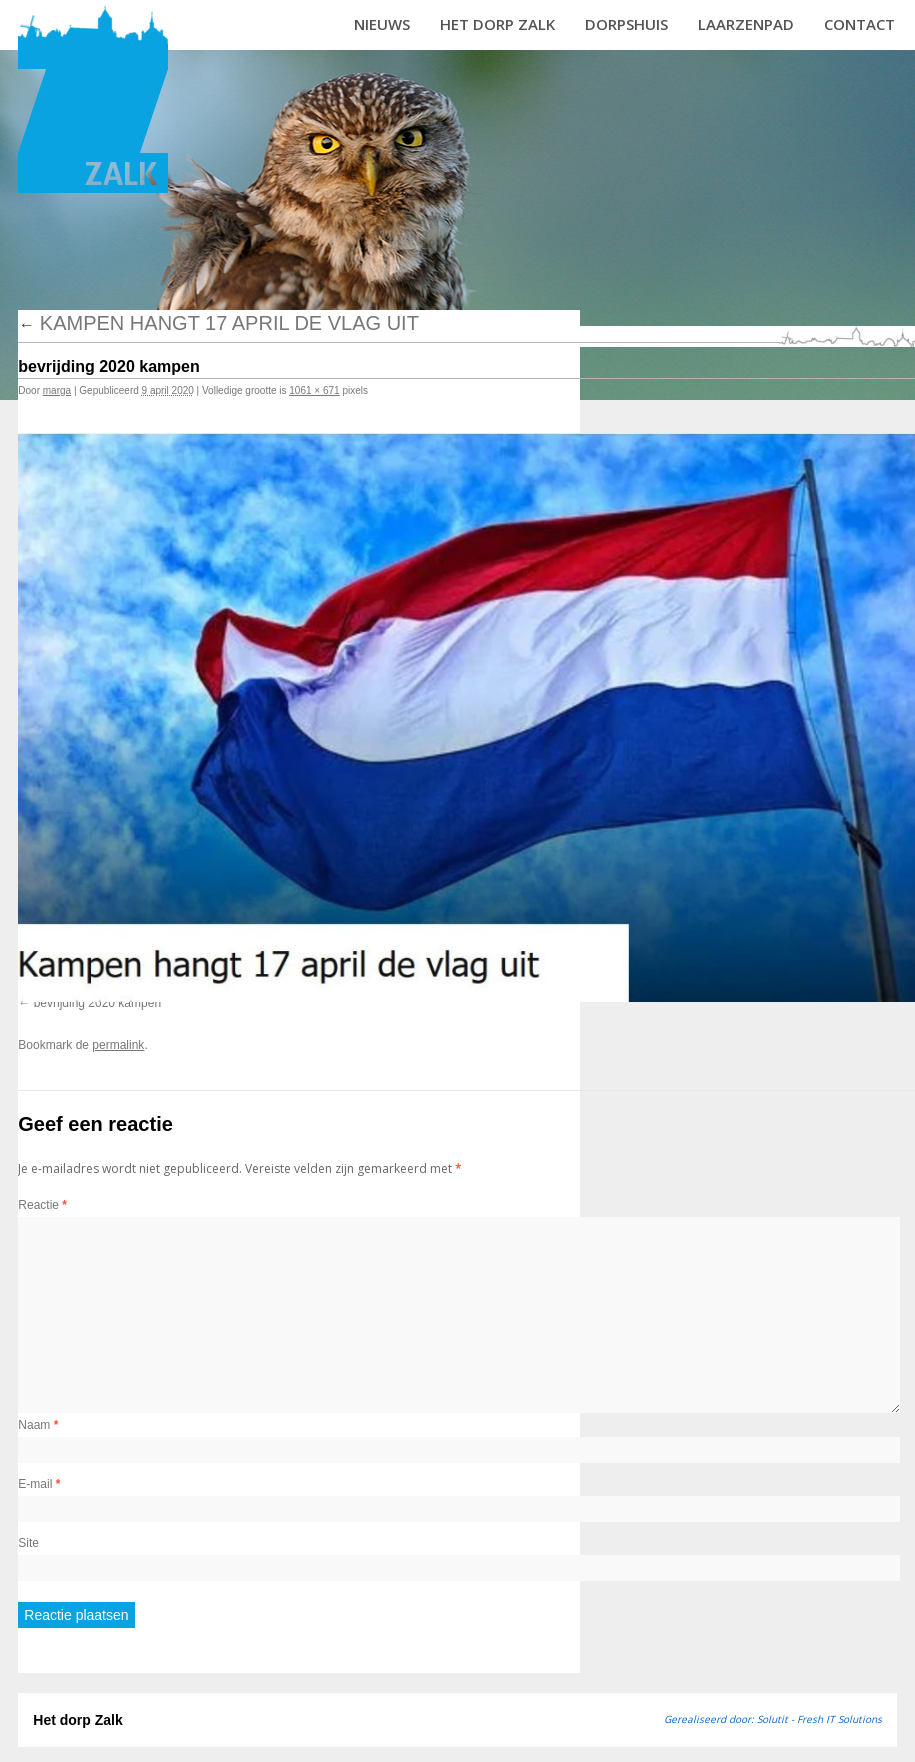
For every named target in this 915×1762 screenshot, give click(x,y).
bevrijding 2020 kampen (97, 1003)
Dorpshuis (626, 24)
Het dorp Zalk (497, 24)
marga (57, 390)
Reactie (42, 1205)
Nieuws (382, 24)
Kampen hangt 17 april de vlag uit (218, 323)
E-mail (39, 1484)
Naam (38, 1425)
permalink (118, 1045)
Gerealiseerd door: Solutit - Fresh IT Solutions (773, 1719)
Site (28, 1543)
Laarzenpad (746, 24)
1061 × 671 (314, 390)
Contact (859, 24)
